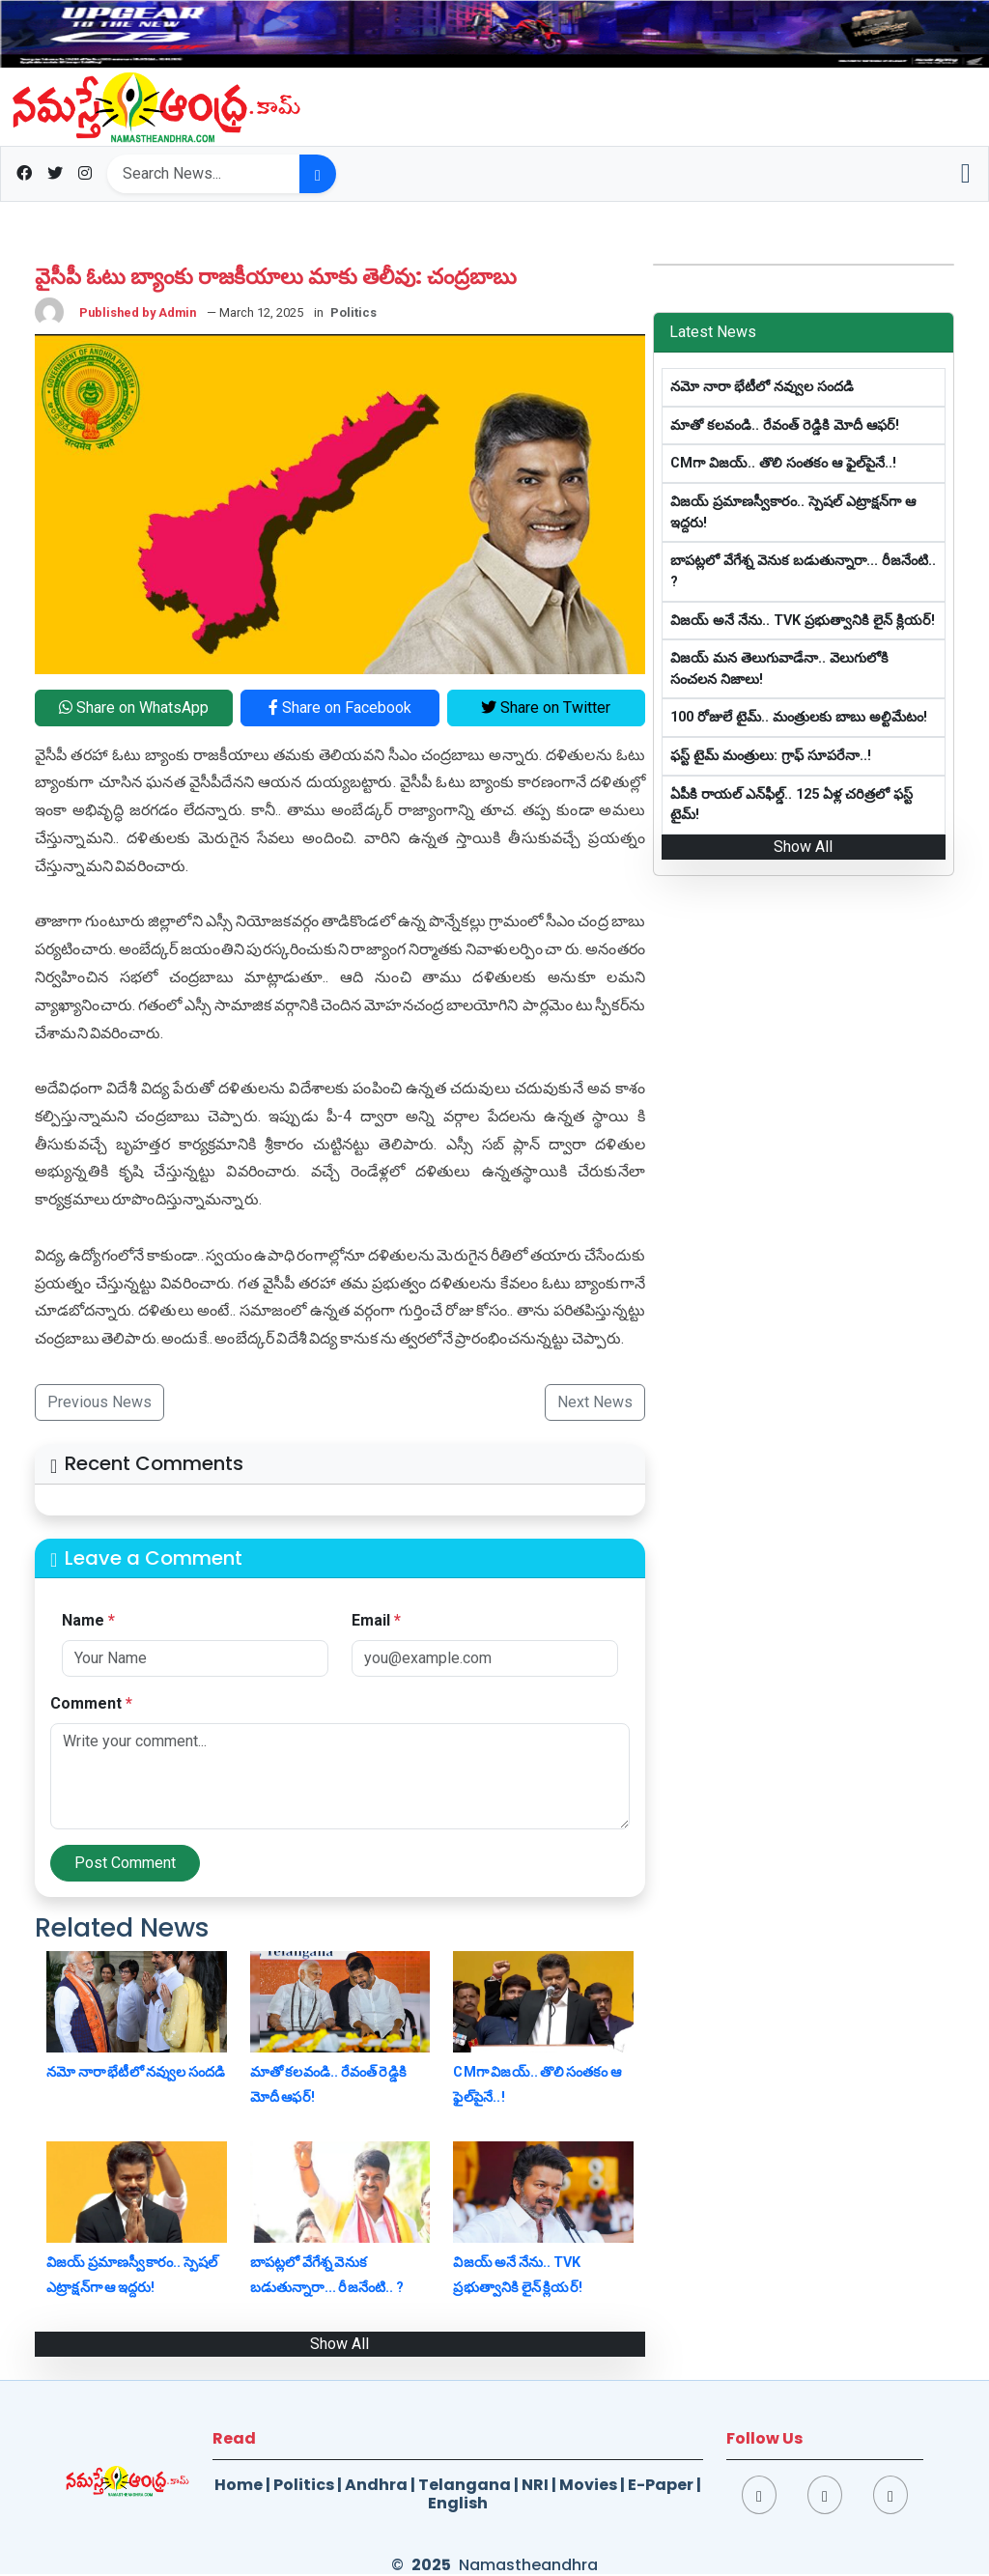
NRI (535, 2485)
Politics (303, 2485)
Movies (588, 2485)
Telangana (464, 2485)
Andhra (376, 2485)
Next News (595, 1402)
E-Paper (660, 2485)
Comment (91, 1703)
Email (376, 1620)
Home (238, 2485)
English (458, 2503)
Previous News (99, 1402)
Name (88, 1620)
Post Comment (125, 1863)
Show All (339, 2344)
